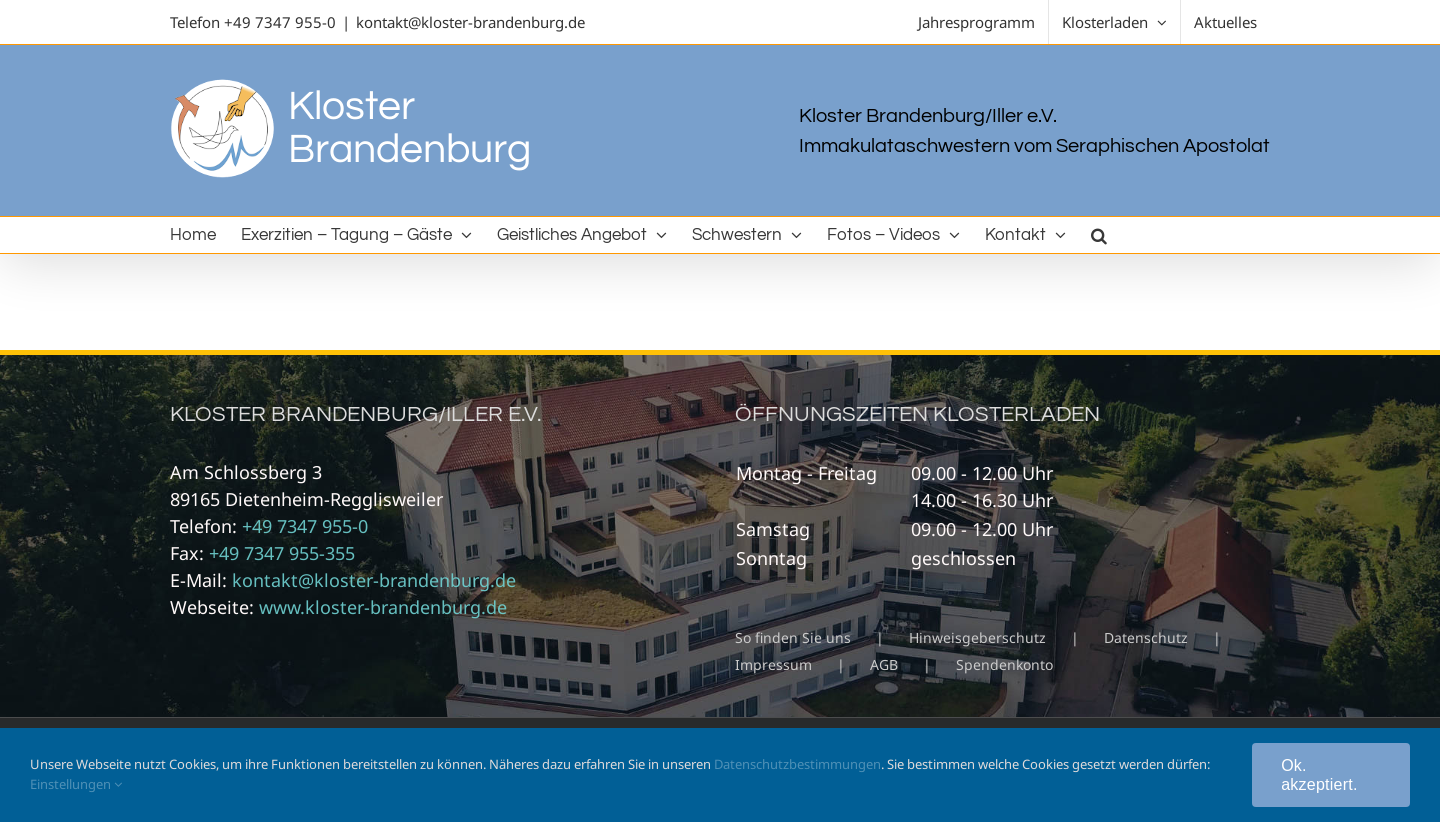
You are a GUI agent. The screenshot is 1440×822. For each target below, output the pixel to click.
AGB (884, 664)
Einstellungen (76, 784)
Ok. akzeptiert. (1319, 775)
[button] (1099, 235)
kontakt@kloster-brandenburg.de (470, 22)
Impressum (773, 664)
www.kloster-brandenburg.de (383, 607)
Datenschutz (1146, 637)
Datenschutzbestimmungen (797, 764)
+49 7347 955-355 (282, 553)
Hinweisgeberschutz (977, 637)
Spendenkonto (1004, 664)
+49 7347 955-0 (280, 22)
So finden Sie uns (793, 637)
